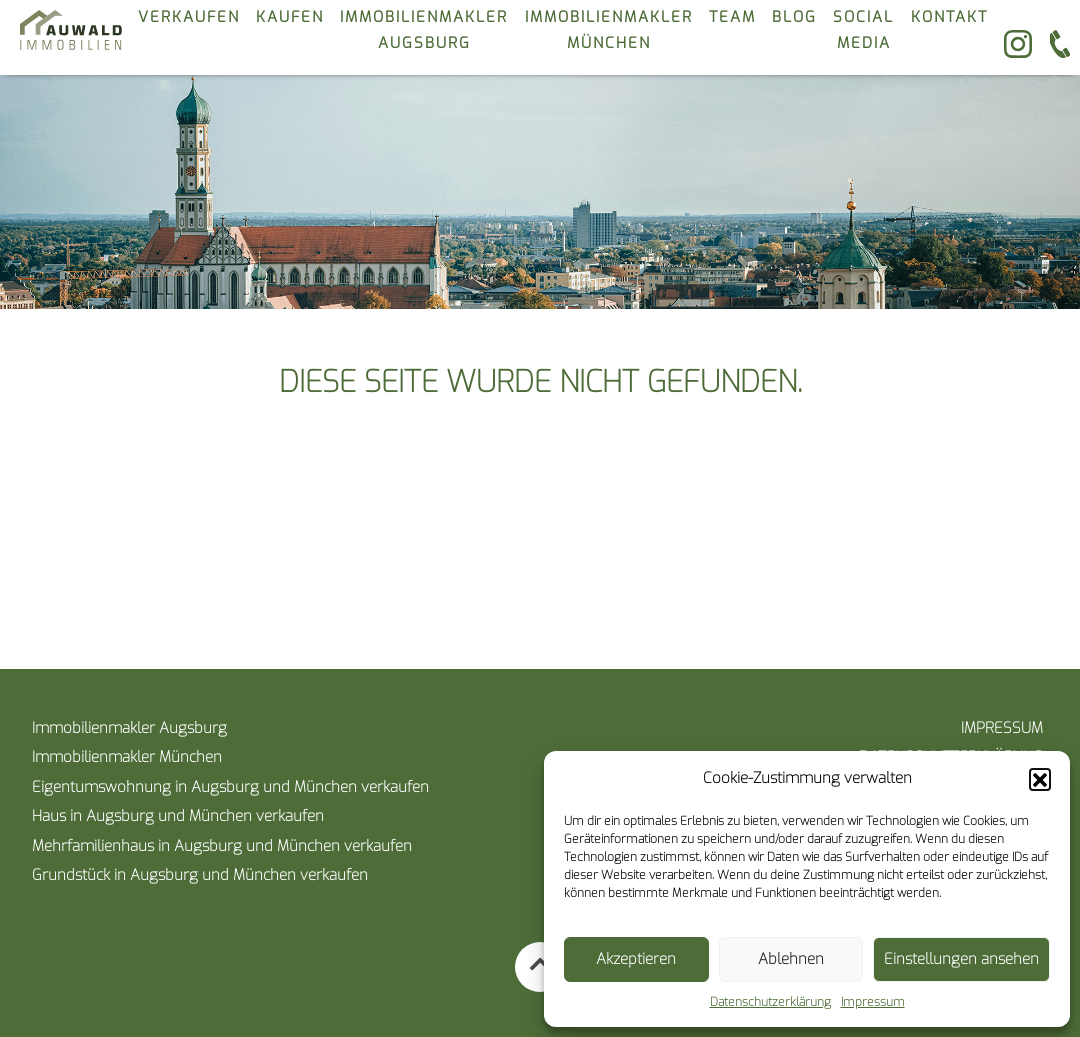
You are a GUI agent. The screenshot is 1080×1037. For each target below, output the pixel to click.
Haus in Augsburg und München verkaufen (178, 816)
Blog (794, 17)
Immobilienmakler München (609, 30)
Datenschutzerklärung (770, 1002)
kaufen (290, 17)
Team (732, 17)
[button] (1040, 779)
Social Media (863, 30)
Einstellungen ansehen (961, 959)
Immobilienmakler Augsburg (424, 30)
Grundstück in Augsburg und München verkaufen (200, 875)
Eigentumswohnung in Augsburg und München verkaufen (230, 787)
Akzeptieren (636, 959)
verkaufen (189, 17)
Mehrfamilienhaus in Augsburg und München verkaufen (222, 846)
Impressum (873, 1002)
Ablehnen (791, 959)
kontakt (949, 17)
